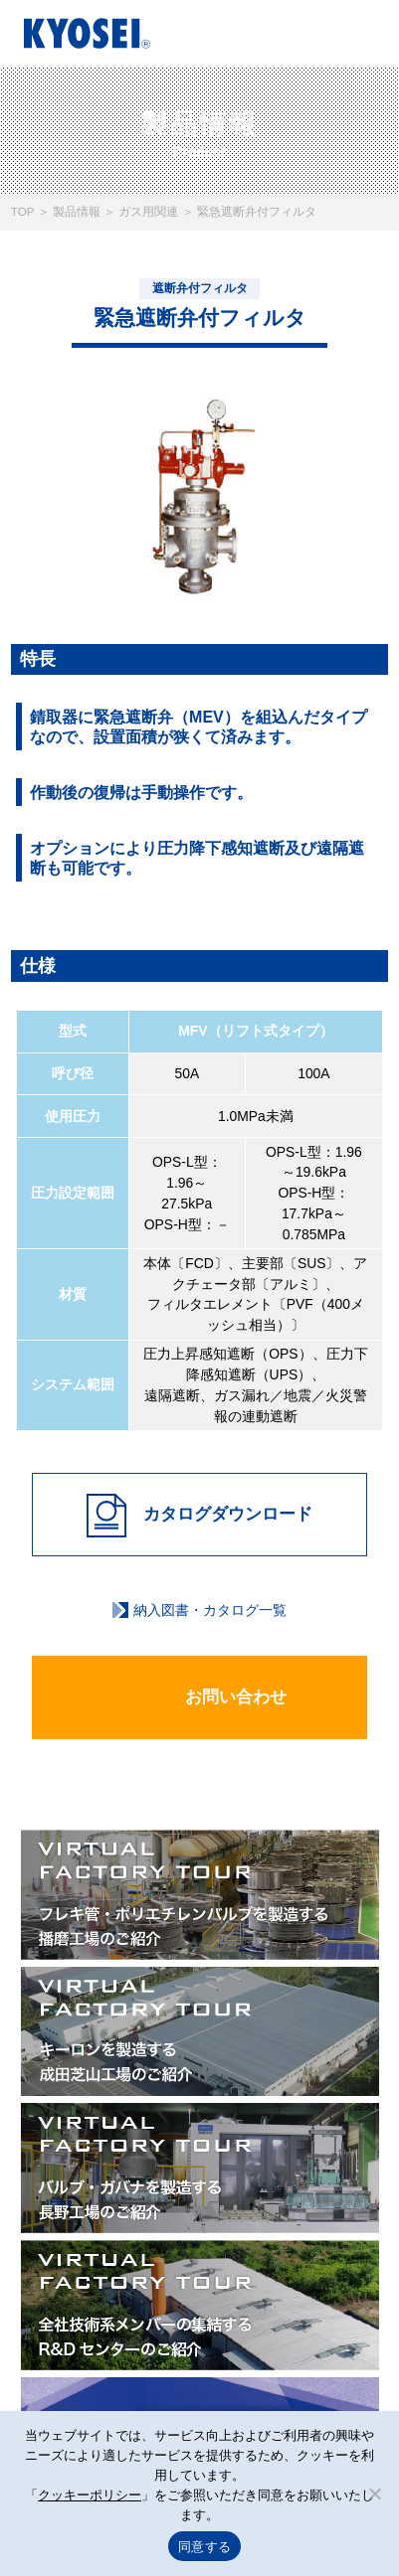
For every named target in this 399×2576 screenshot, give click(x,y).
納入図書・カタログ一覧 (210, 1610)
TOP (23, 211)
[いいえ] (374, 2493)
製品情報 (76, 211)
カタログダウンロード (199, 1515)
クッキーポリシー (89, 2495)
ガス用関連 (148, 211)
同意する (204, 2546)
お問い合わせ (200, 1698)
